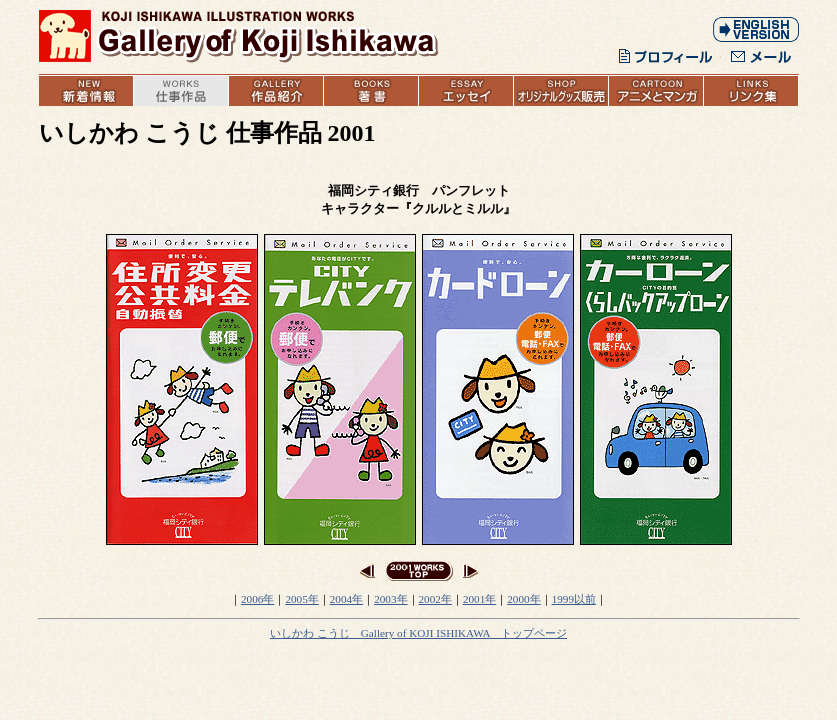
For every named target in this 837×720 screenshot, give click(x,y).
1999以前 (574, 599)
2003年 (390, 599)
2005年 (301, 599)
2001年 (479, 599)
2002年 (435, 599)
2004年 (346, 599)
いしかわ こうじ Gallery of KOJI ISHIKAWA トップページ (418, 633)
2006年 (257, 599)
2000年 (523, 599)
